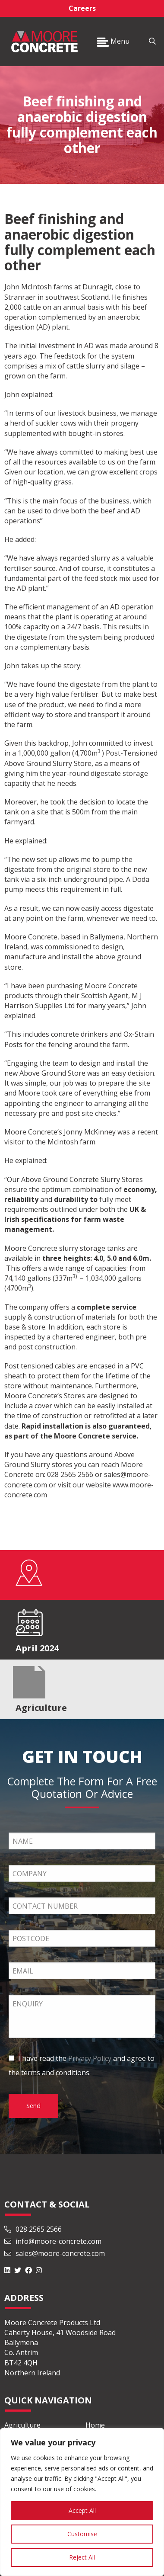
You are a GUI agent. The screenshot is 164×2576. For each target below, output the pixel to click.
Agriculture (22, 2425)
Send (33, 2106)
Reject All (82, 2557)
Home (95, 2425)
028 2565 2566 (33, 2229)
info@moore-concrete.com (52, 2241)
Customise (82, 2534)
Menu (113, 41)
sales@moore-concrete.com (54, 2253)
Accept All (82, 2510)
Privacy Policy (89, 2058)
